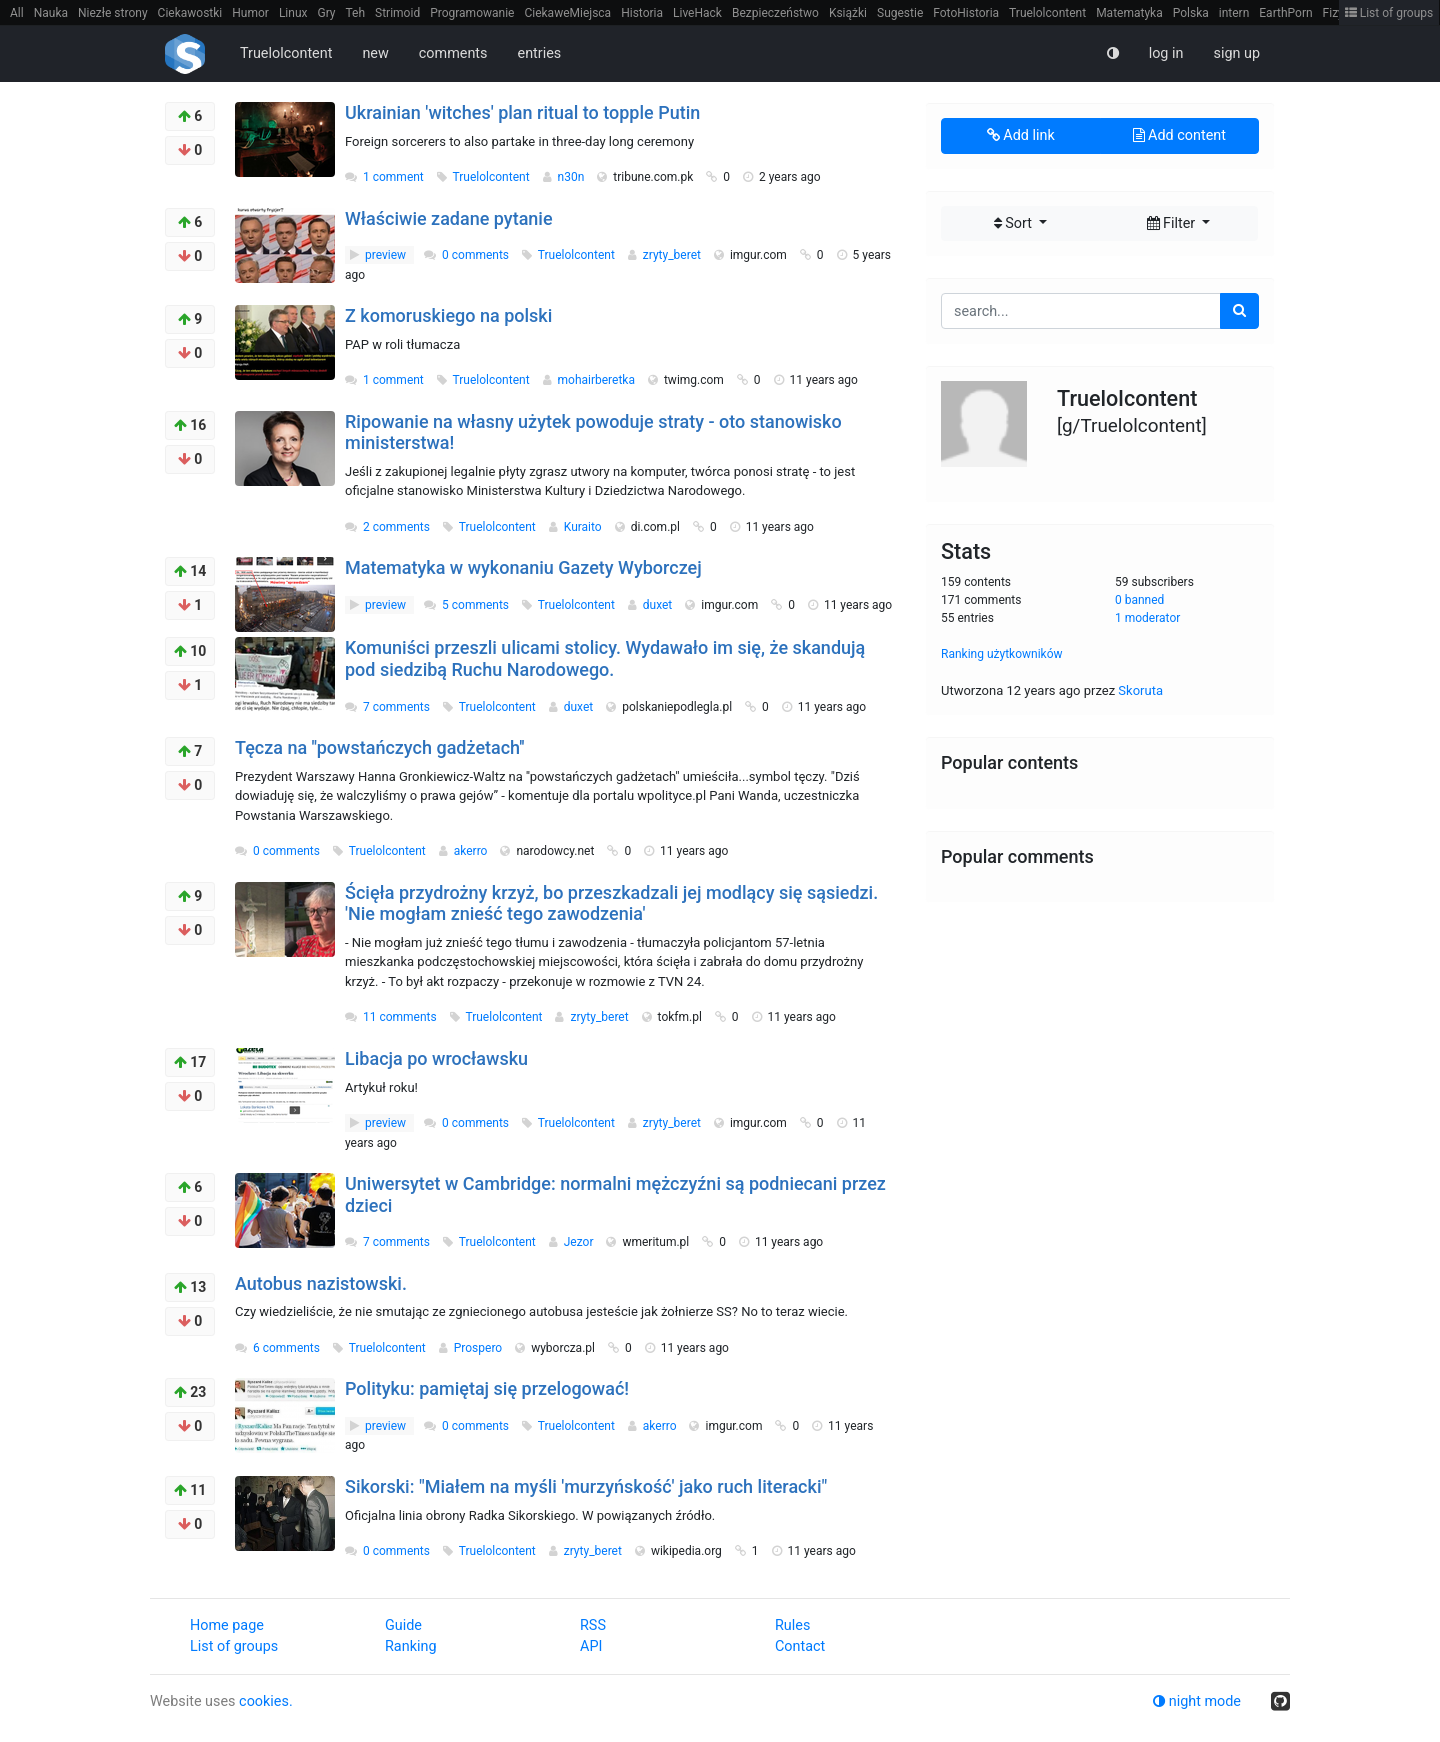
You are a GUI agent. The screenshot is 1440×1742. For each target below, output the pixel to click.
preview (379, 255)
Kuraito (584, 527)
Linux (293, 13)
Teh (356, 13)
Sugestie (900, 13)
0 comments (475, 255)
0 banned (1139, 600)
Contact (800, 1646)
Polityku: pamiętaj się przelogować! (487, 1388)
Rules (792, 1625)
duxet (659, 605)
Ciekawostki (190, 13)
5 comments (475, 605)
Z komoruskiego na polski (448, 315)
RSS (593, 1625)
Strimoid (397, 13)
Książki (848, 13)
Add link (1021, 135)
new (375, 53)
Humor (250, 13)
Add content (1179, 135)
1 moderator (1147, 618)
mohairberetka (598, 380)
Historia (642, 13)
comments (453, 53)
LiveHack (697, 13)
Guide (403, 1625)
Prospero (479, 1348)
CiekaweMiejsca (567, 13)
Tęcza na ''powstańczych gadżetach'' (380, 747)
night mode (1197, 1701)
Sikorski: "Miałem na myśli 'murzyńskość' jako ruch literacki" (586, 1486)
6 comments (286, 1348)
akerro (472, 851)
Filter (1173, 223)
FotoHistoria (966, 13)
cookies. (266, 1701)
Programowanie (472, 13)
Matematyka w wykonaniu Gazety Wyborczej (523, 567)
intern (1234, 13)
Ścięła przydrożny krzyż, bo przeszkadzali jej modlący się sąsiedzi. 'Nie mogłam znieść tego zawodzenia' (611, 903)
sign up (1236, 53)
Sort (1015, 223)
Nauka (51, 13)
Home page (227, 1625)
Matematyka (1129, 13)
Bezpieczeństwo (775, 13)
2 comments (396, 527)
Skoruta (1140, 690)
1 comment (393, 177)
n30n (573, 177)
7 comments (396, 707)
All (17, 13)
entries (540, 53)
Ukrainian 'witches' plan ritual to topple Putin (522, 112)
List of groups (1389, 13)
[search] (1239, 311)
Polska (1191, 13)
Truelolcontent (1047, 13)
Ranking (410, 1646)
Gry (326, 13)
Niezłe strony (113, 13)
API (591, 1646)
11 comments (400, 1017)
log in (1166, 53)
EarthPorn (1285, 13)
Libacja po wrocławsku (436, 1058)
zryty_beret (673, 255)
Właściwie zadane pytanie (449, 218)
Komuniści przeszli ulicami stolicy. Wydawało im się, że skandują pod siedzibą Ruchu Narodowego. (605, 658)
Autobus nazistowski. (321, 1283)
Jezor (580, 1242)
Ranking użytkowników (1002, 654)
